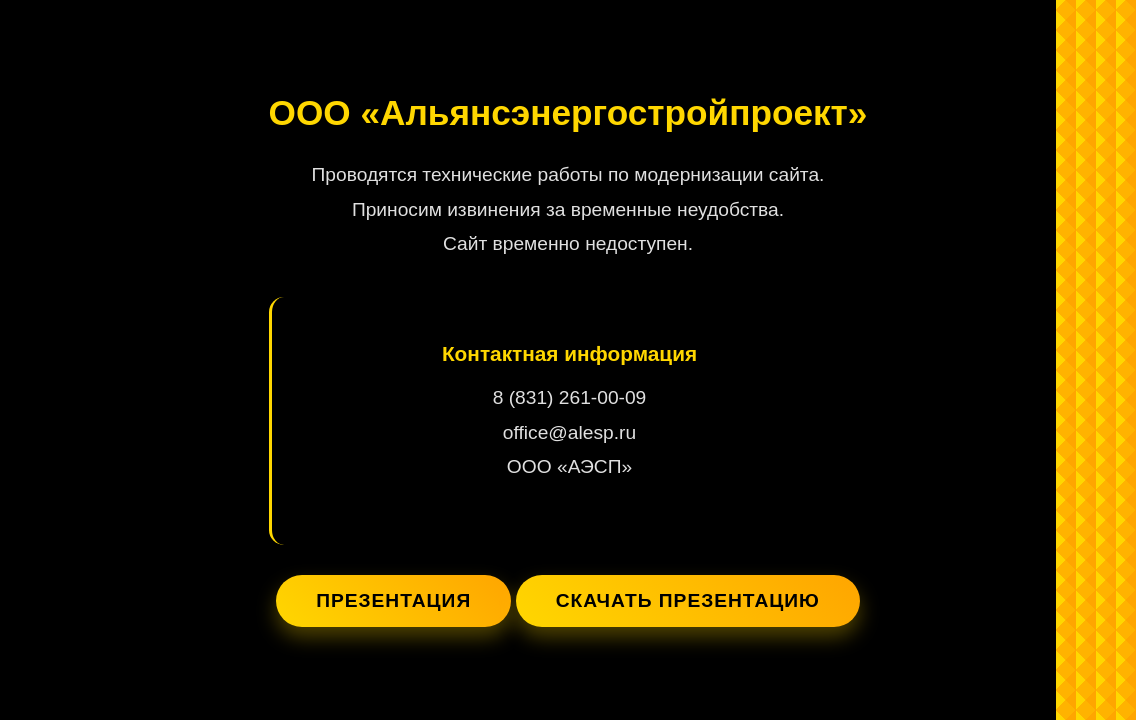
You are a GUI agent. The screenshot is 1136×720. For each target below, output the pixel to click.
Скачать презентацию (688, 600)
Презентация (393, 600)
